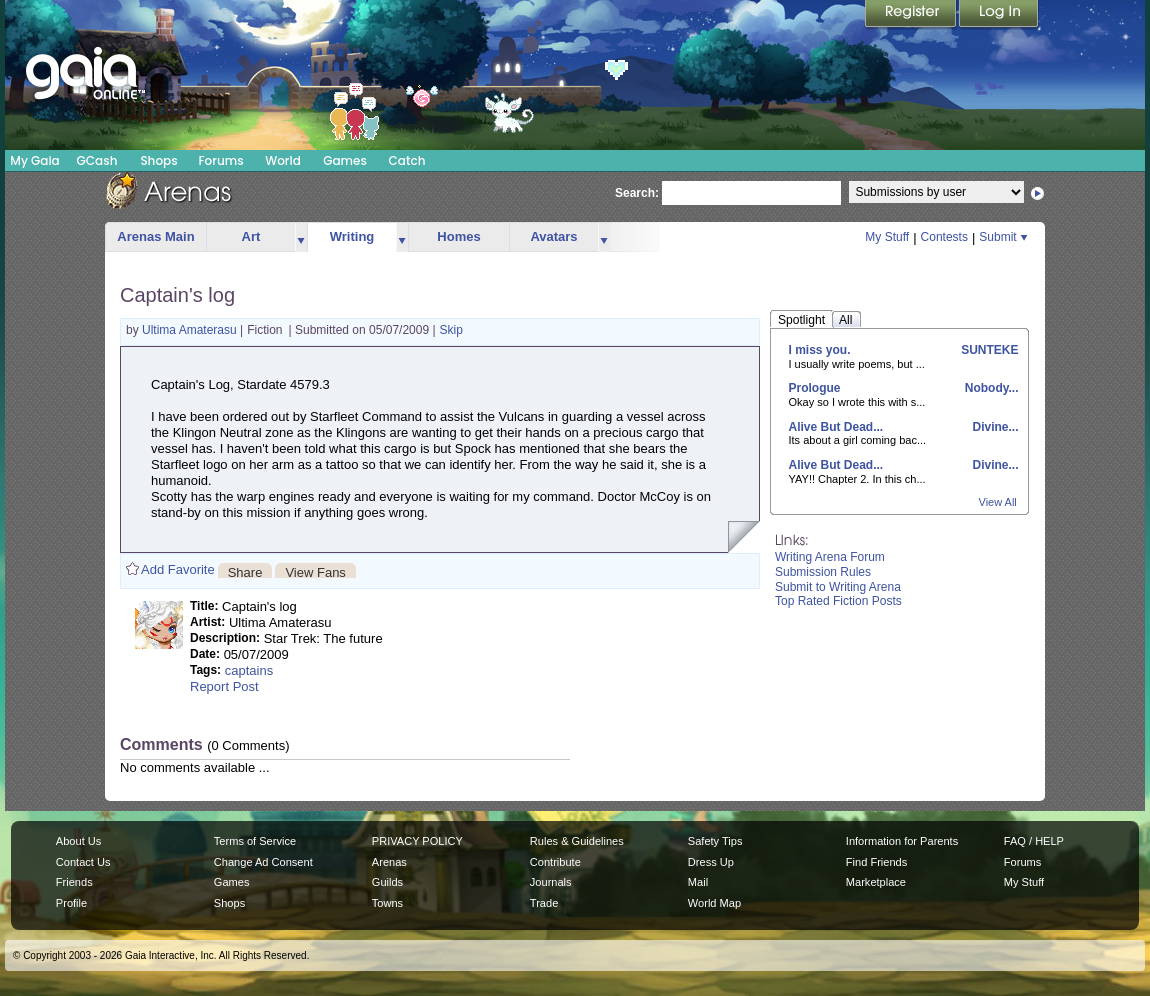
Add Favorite (178, 569)
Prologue (815, 388)
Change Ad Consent (263, 862)
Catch (407, 160)
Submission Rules (823, 572)
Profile (71, 903)
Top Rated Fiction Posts (838, 601)
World (283, 160)
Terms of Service (255, 841)
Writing (352, 236)
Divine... (993, 427)
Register (912, 15)
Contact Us (83, 862)
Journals (551, 882)
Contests (944, 237)
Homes (458, 236)
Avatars (553, 236)
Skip (451, 330)
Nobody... (989, 388)
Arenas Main (155, 236)
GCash (97, 160)
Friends (74, 882)
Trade (544, 903)
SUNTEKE (988, 350)
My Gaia (34, 160)
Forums (220, 160)
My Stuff (887, 237)
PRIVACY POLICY (417, 841)
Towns (387, 903)
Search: (637, 193)
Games (345, 160)
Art (251, 236)
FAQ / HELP (1034, 841)
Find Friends (876, 862)
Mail (698, 882)
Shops (158, 160)
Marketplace (876, 882)
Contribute (555, 862)
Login (999, 15)
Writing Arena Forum (830, 557)
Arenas (389, 862)
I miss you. (820, 350)
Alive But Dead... (836, 427)
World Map (714, 903)
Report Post (224, 686)
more (301, 237)
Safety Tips (715, 841)
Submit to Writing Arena (838, 587)
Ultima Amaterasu (191, 330)
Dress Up (711, 862)
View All (998, 502)
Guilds (387, 882)
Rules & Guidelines (577, 841)
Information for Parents (902, 841)
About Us (78, 841)
